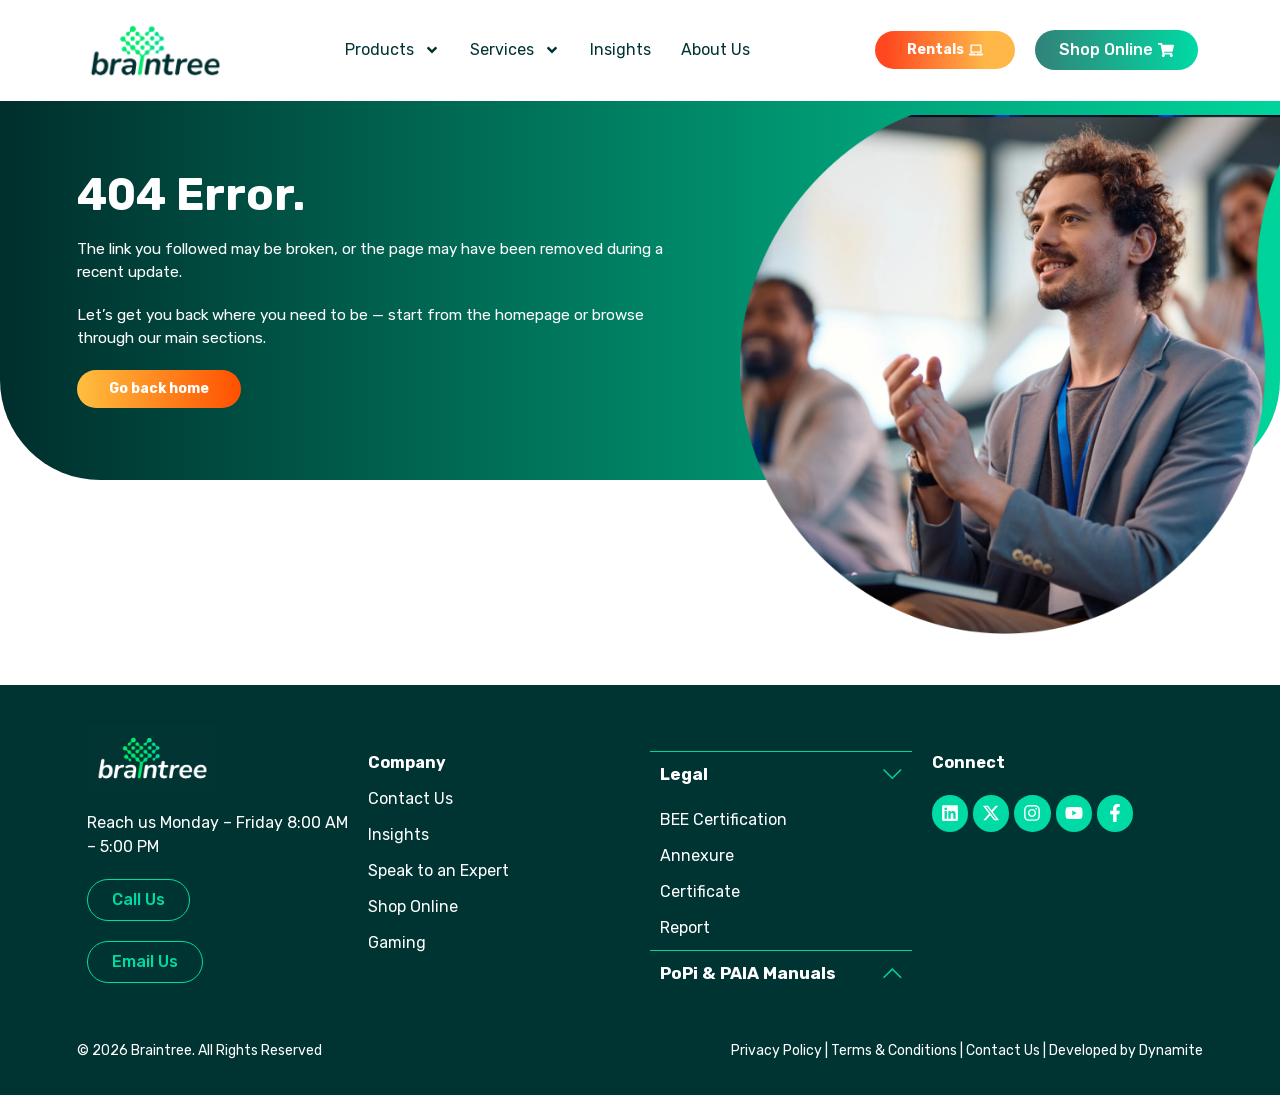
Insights (620, 49)
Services (515, 50)
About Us (715, 49)
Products (392, 50)
